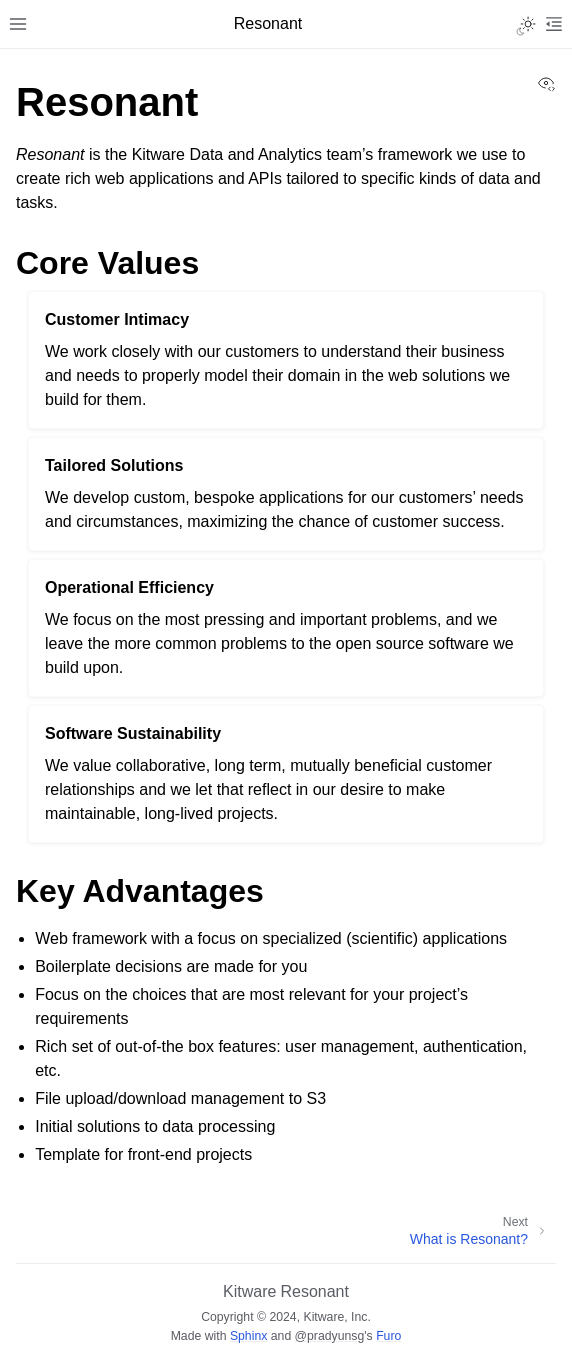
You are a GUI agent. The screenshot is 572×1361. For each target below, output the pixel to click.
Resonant (314, 1291)
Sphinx (248, 1336)
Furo (388, 1336)
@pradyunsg (330, 1336)
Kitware (249, 1291)
